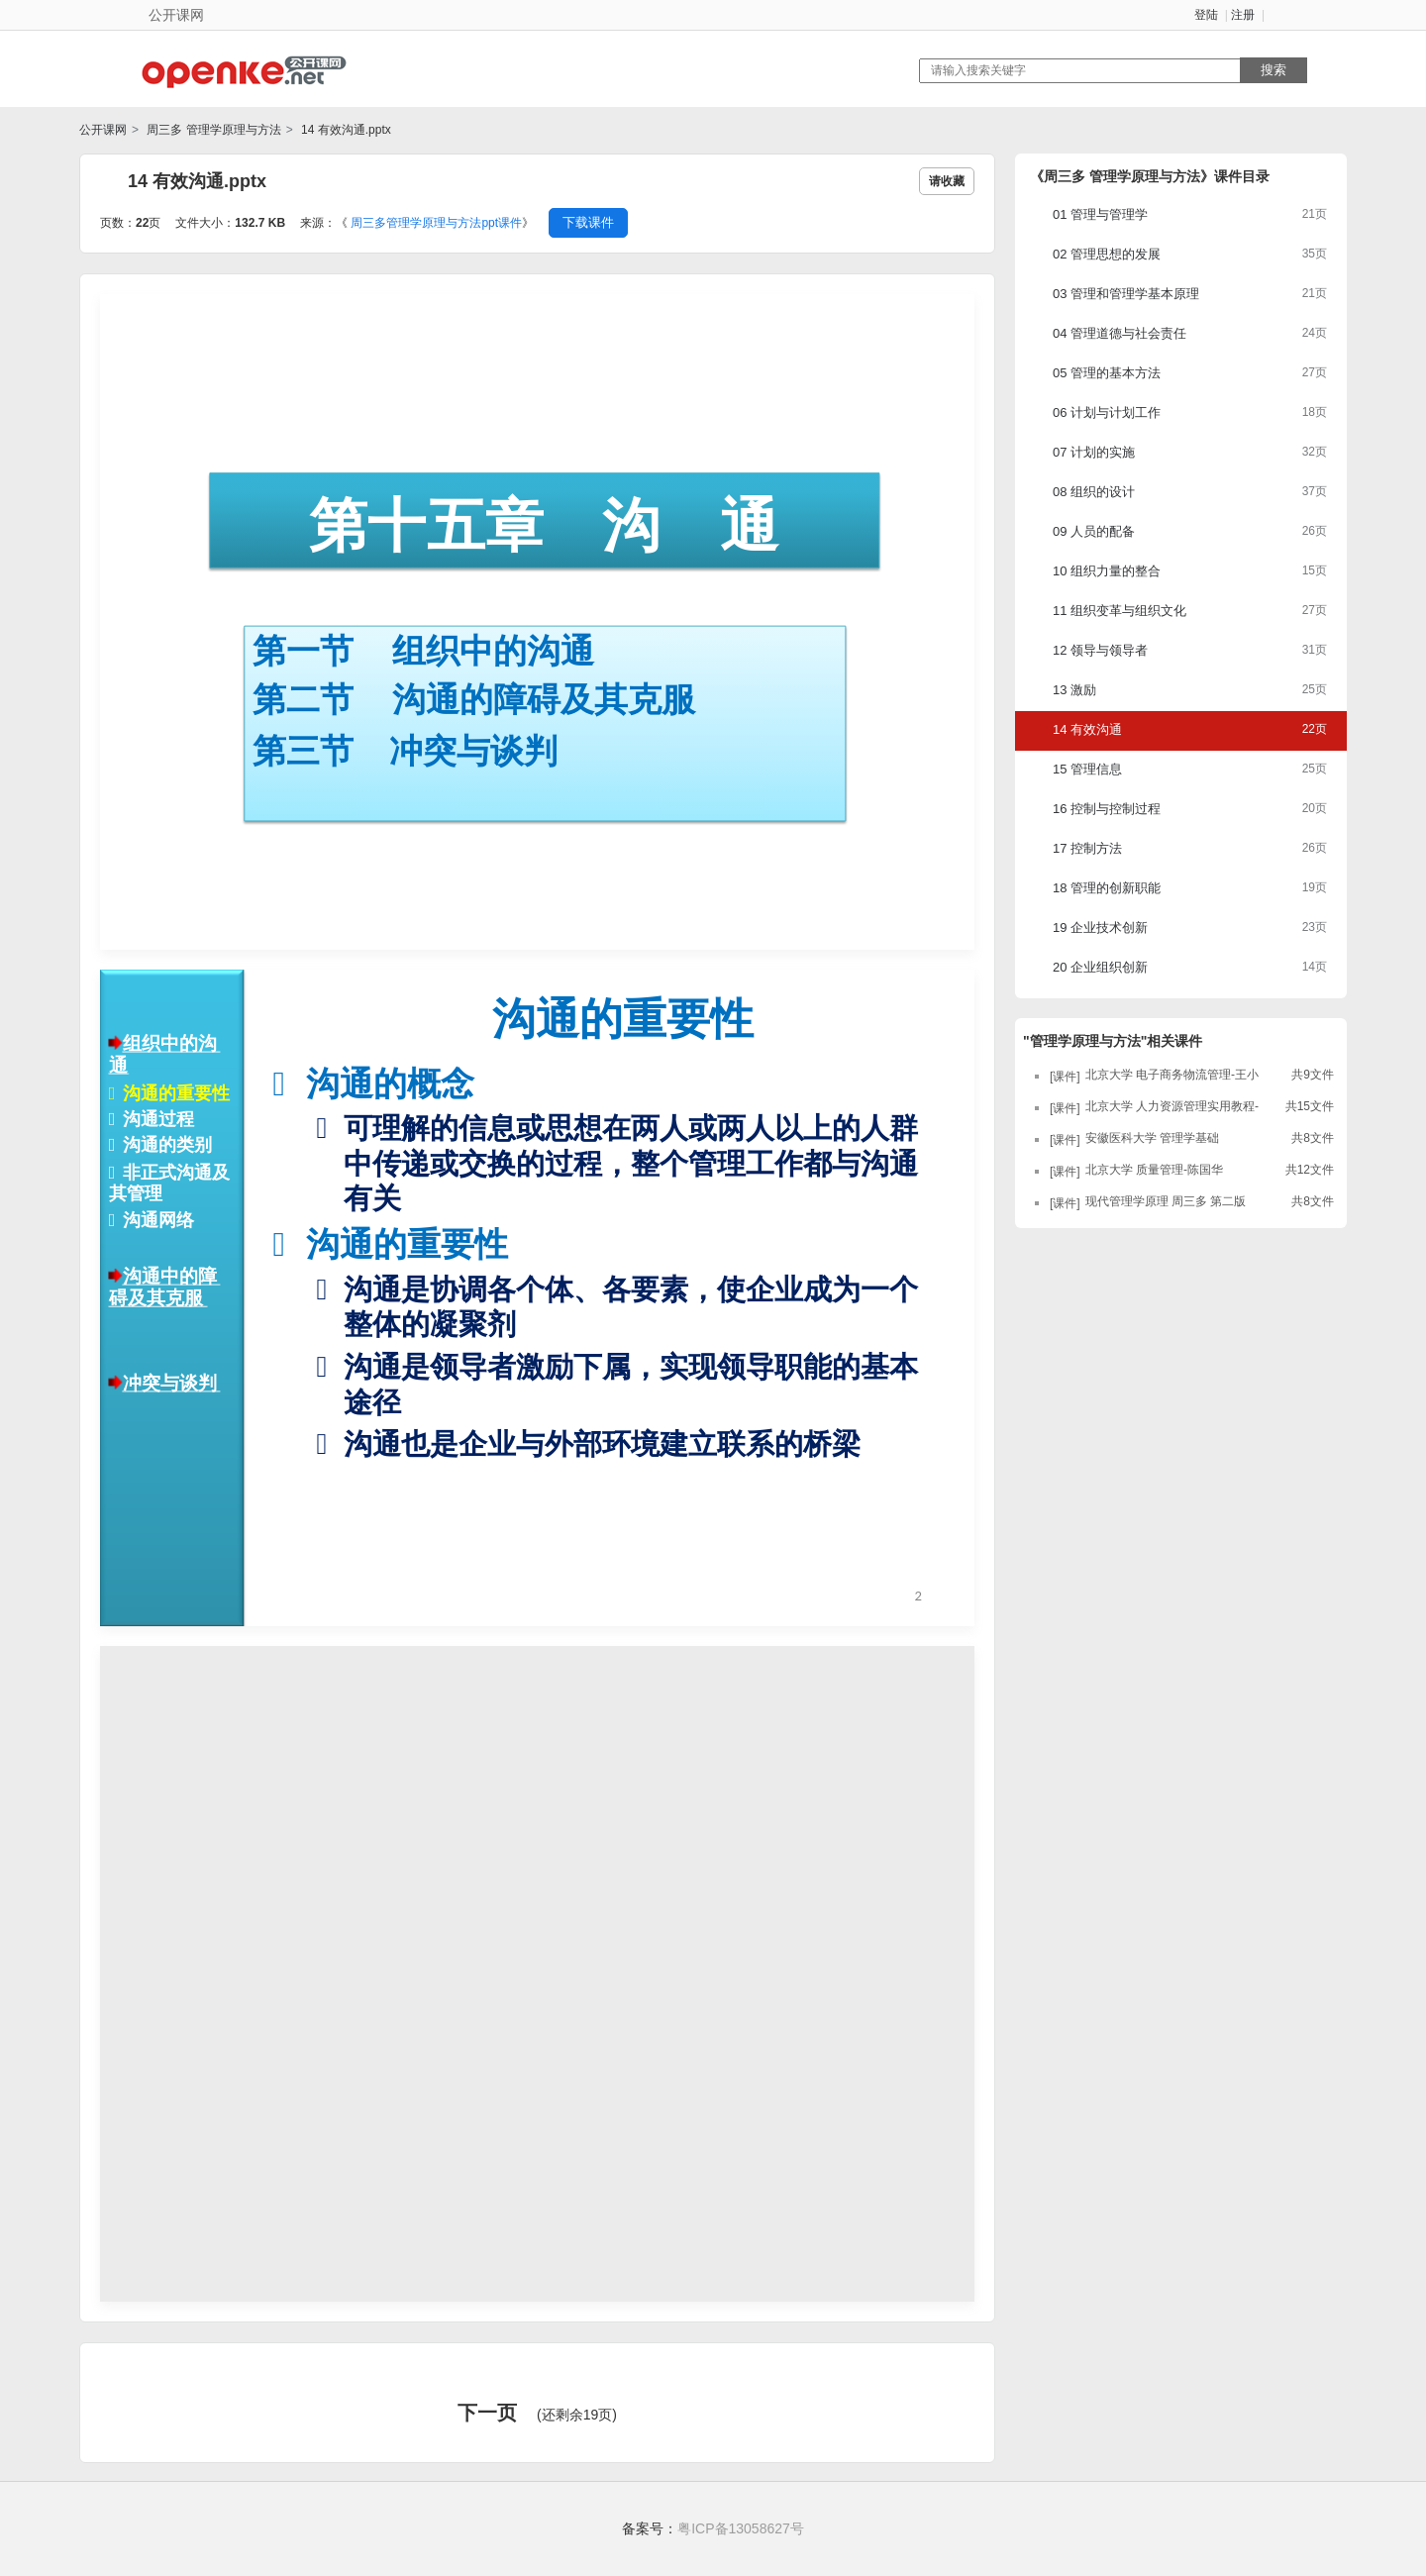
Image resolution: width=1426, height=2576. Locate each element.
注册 (1243, 15)
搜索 (1273, 69)
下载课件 (588, 222)
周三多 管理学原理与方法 (212, 130)
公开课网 (103, 130)
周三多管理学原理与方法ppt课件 (436, 223)
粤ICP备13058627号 (740, 2528)
